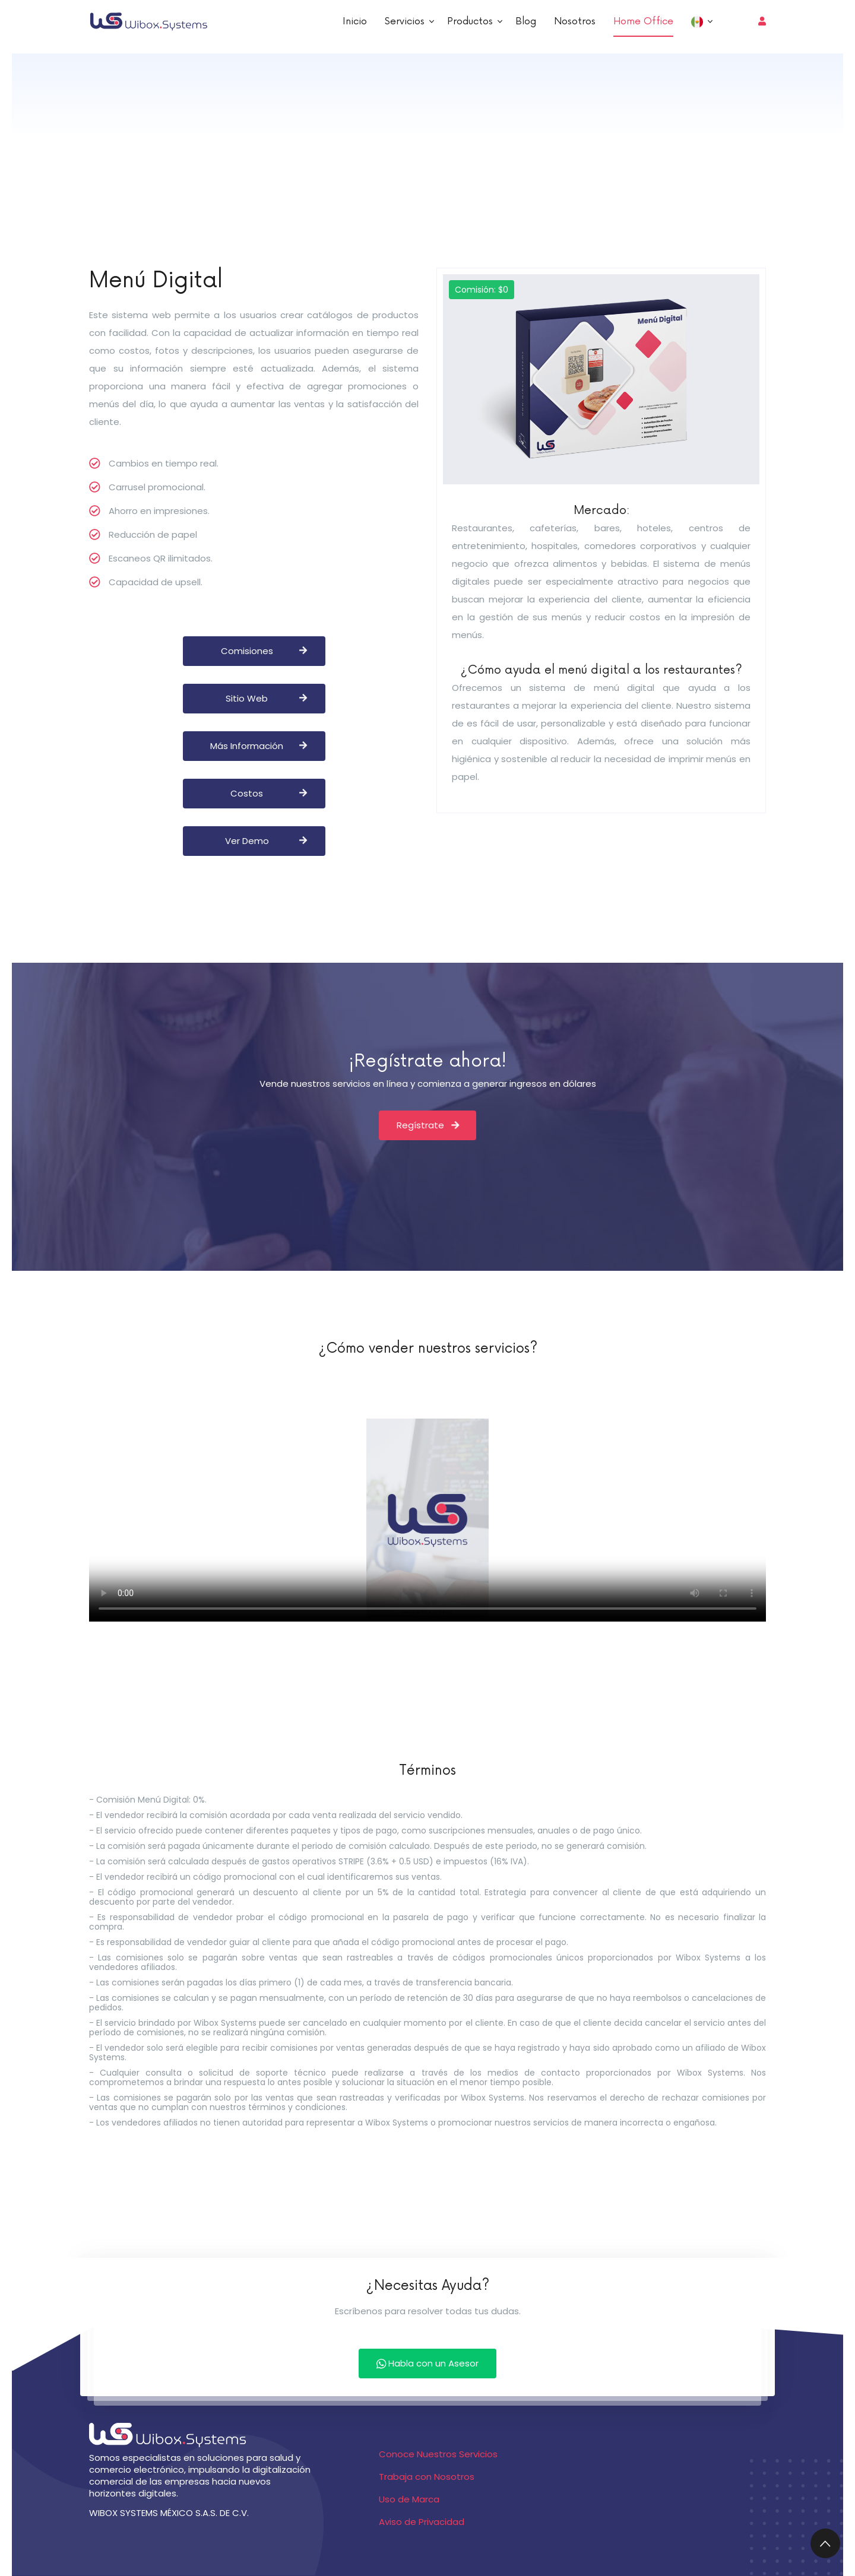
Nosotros (575, 21)
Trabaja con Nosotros (426, 2476)
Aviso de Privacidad (421, 2521)
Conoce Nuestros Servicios (438, 2454)
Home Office (643, 21)
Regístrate (427, 1125)
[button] (699, 21)
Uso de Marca (409, 2499)
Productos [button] (471, 21)
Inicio (355, 21)
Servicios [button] (406, 21)
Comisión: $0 (481, 290)
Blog (525, 21)
